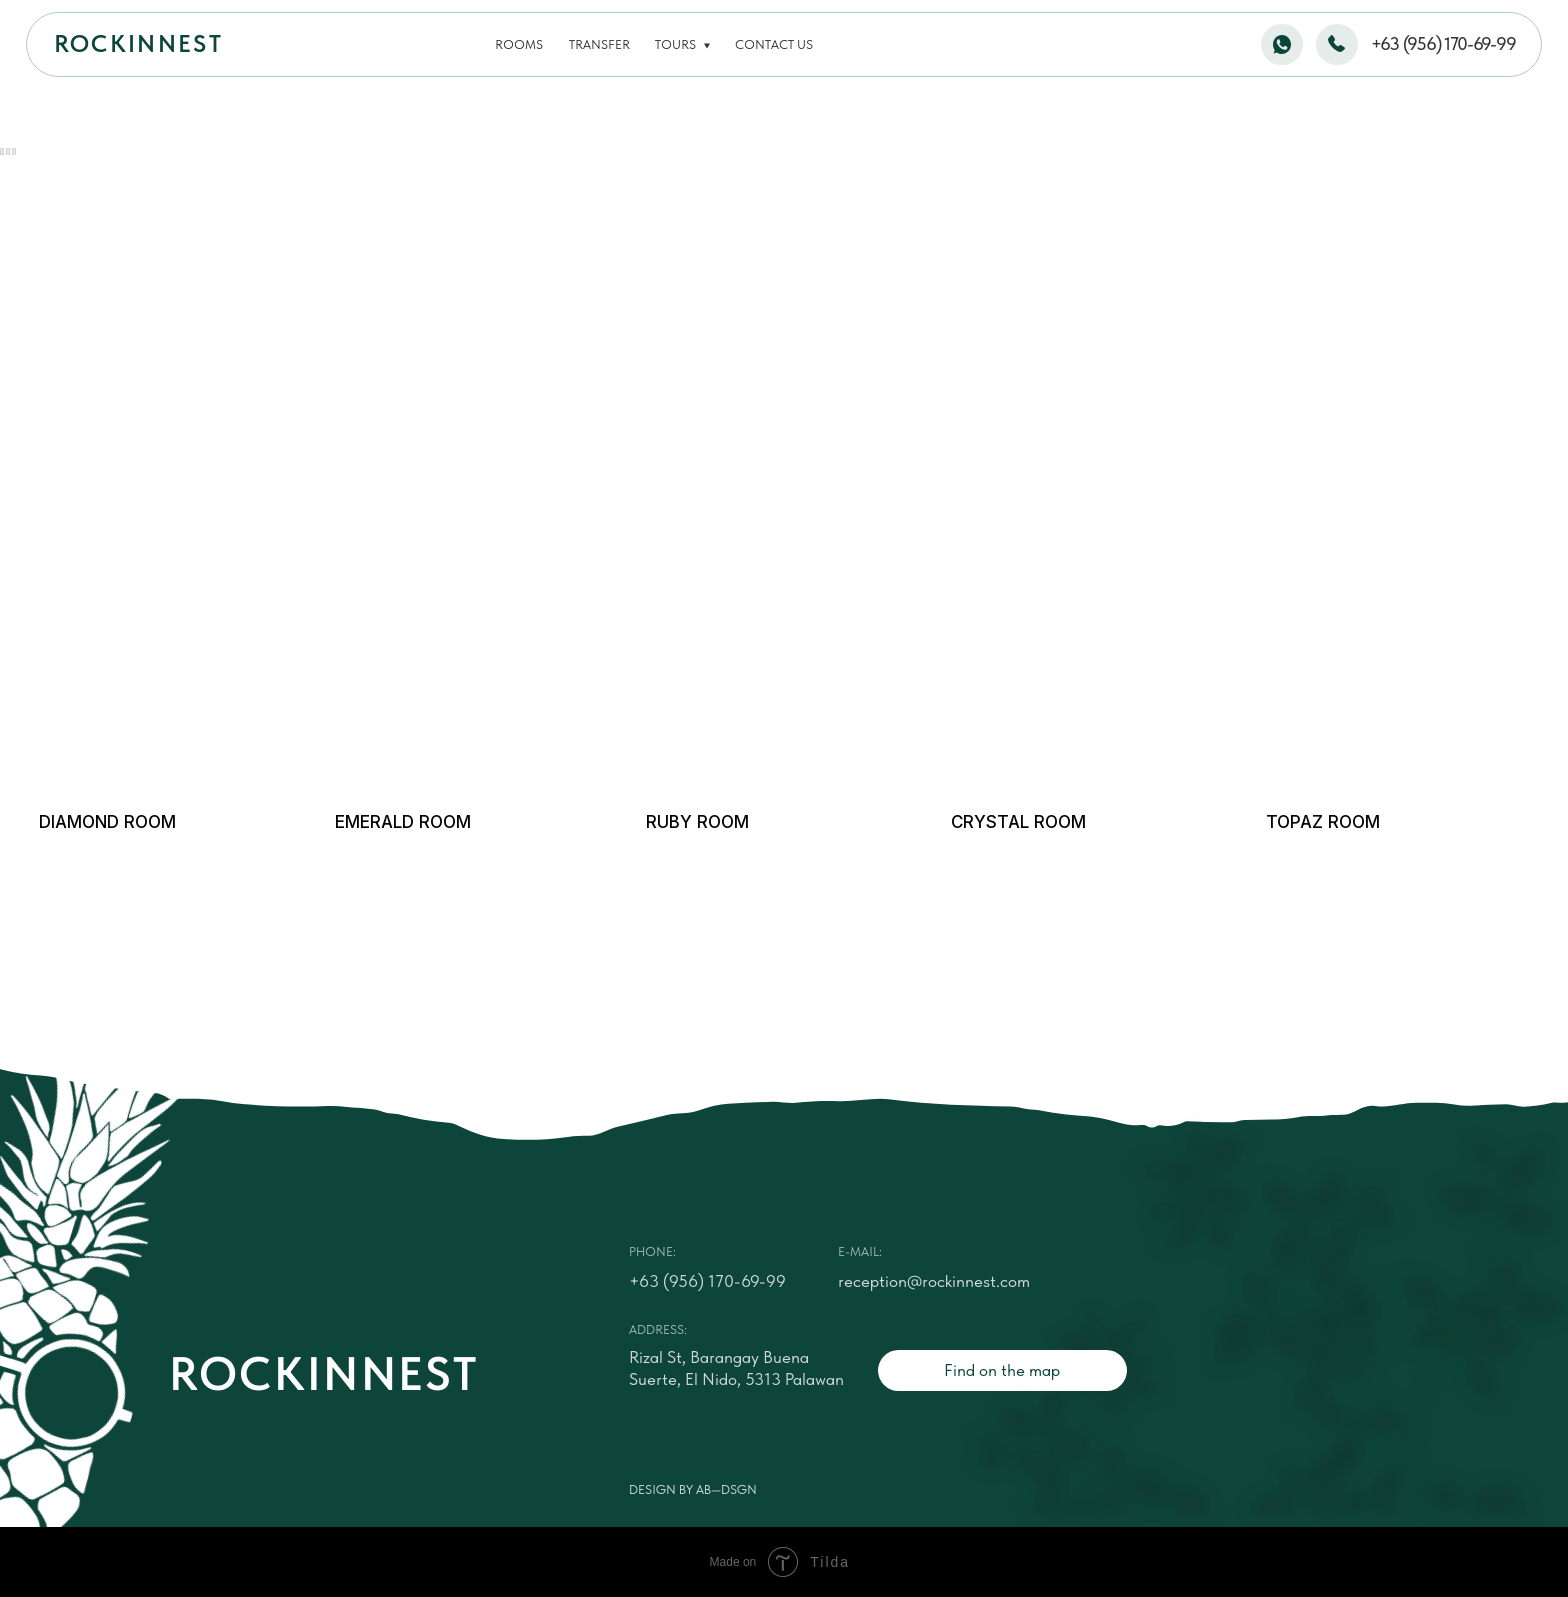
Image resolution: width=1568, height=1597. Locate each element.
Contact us (774, 44)
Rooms (519, 44)
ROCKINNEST (139, 44)
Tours (675, 44)
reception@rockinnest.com (934, 1281)
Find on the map (1002, 1370)
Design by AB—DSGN (693, 1489)
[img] (171, 624)
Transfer (599, 44)
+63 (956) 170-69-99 (1443, 44)
